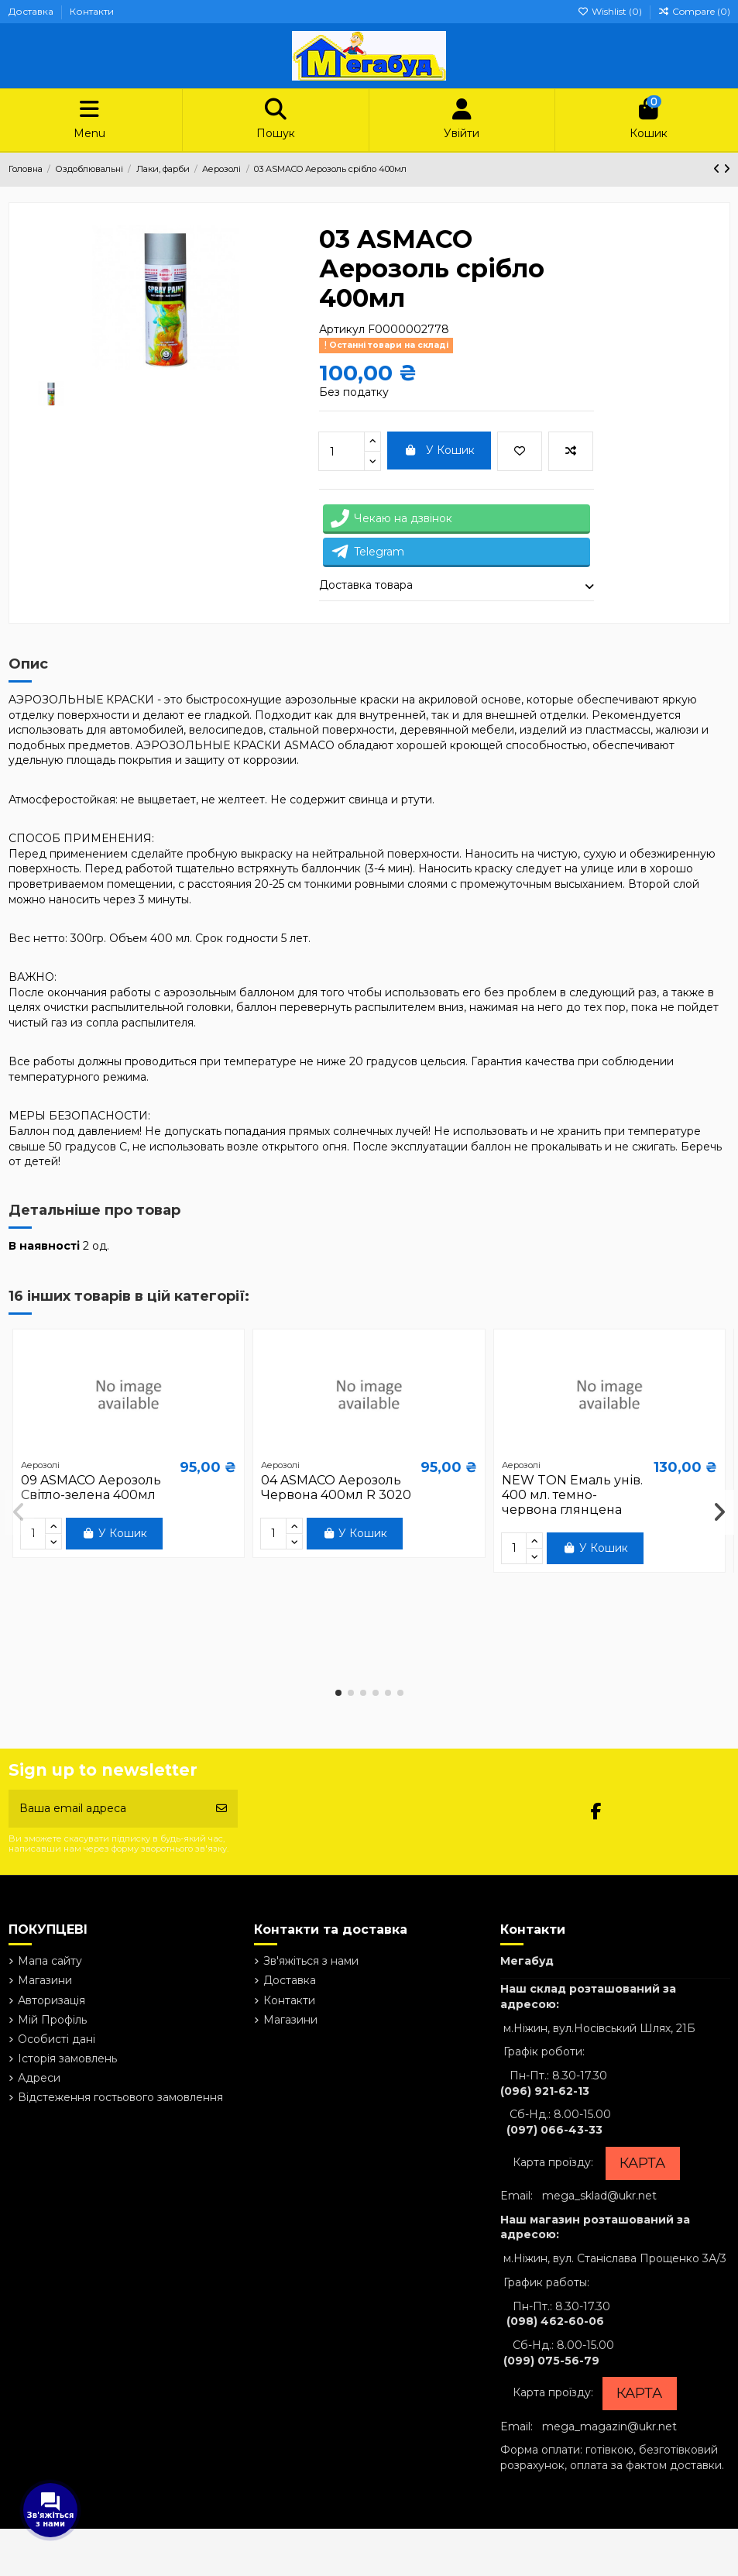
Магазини (45, 1980)
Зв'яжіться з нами (311, 1961)
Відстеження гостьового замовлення (120, 2097)
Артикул (342, 329)
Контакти (92, 11)
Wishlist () (611, 11)
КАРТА (642, 2163)
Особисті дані (56, 2039)
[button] (338, 1693)
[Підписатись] (221, 1809)
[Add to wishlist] (519, 451)
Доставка (32, 11)
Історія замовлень (67, 2058)
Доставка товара (456, 585)
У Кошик (439, 450)
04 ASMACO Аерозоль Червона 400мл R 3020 (336, 1487)
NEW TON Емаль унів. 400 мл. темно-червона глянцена (572, 1495)
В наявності (44, 1246)
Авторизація (51, 2000)
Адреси (39, 2078)
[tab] (456, 586)
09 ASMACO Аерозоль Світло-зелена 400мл (91, 1487)
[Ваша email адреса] (108, 1809)
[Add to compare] (570, 451)
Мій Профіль (52, 2020)
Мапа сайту (50, 1961)
